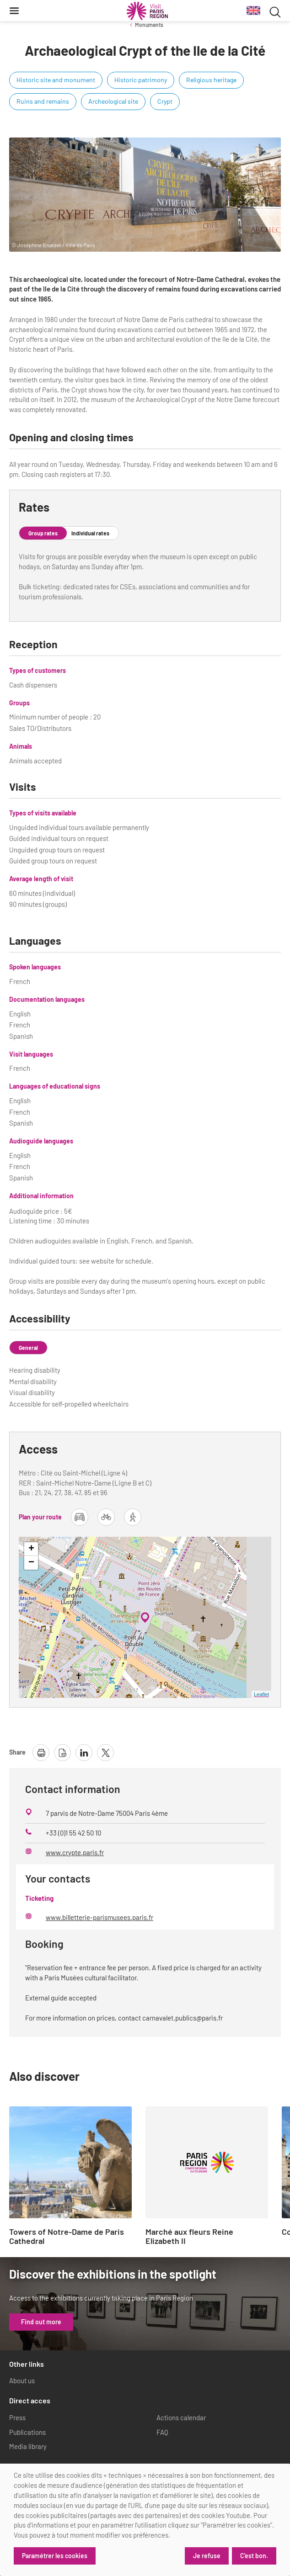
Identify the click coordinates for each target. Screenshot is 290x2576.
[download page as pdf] (62, 1752)
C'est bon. (254, 2556)
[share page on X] (105, 1752)
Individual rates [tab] (90, 533)
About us (22, 2380)
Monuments (149, 24)
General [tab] (28, 1347)
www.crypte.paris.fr (75, 1852)
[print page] (40, 1752)
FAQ (162, 2432)
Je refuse (206, 2556)
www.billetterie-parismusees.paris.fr (99, 1917)
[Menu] (14, 10)
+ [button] (31, 1549)
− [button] (31, 1563)
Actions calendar (181, 2417)
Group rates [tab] (43, 533)
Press (17, 2417)
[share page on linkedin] (83, 1752)
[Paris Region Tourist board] (147, 11)
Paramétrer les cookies (54, 2556)
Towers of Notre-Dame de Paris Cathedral (66, 2236)
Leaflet (261, 1694)
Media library (28, 2446)
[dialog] (145, 2520)
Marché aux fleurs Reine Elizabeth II (189, 2236)
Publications (27, 2432)
